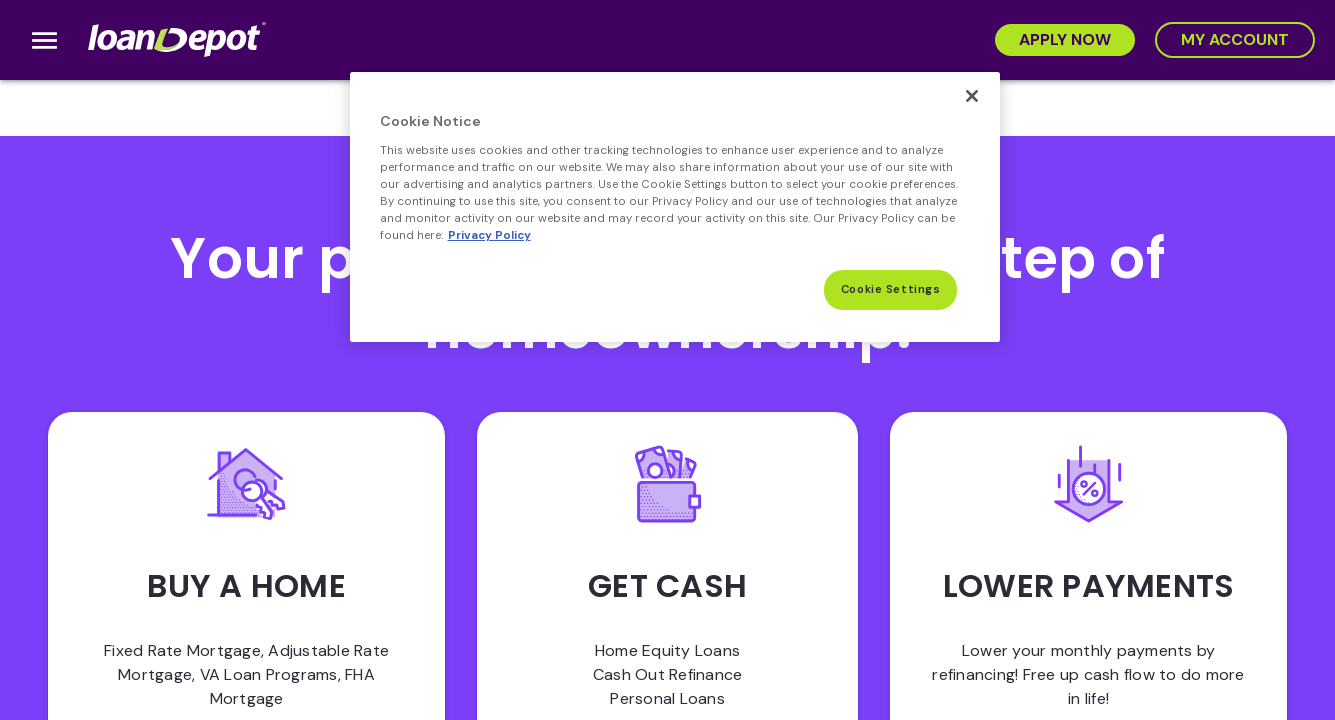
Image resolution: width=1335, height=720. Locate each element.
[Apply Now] (1065, 40)
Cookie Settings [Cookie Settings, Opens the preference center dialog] (891, 289)
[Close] (972, 96)
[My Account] (1235, 40)
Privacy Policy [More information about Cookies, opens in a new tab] (489, 235)
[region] (675, 207)
